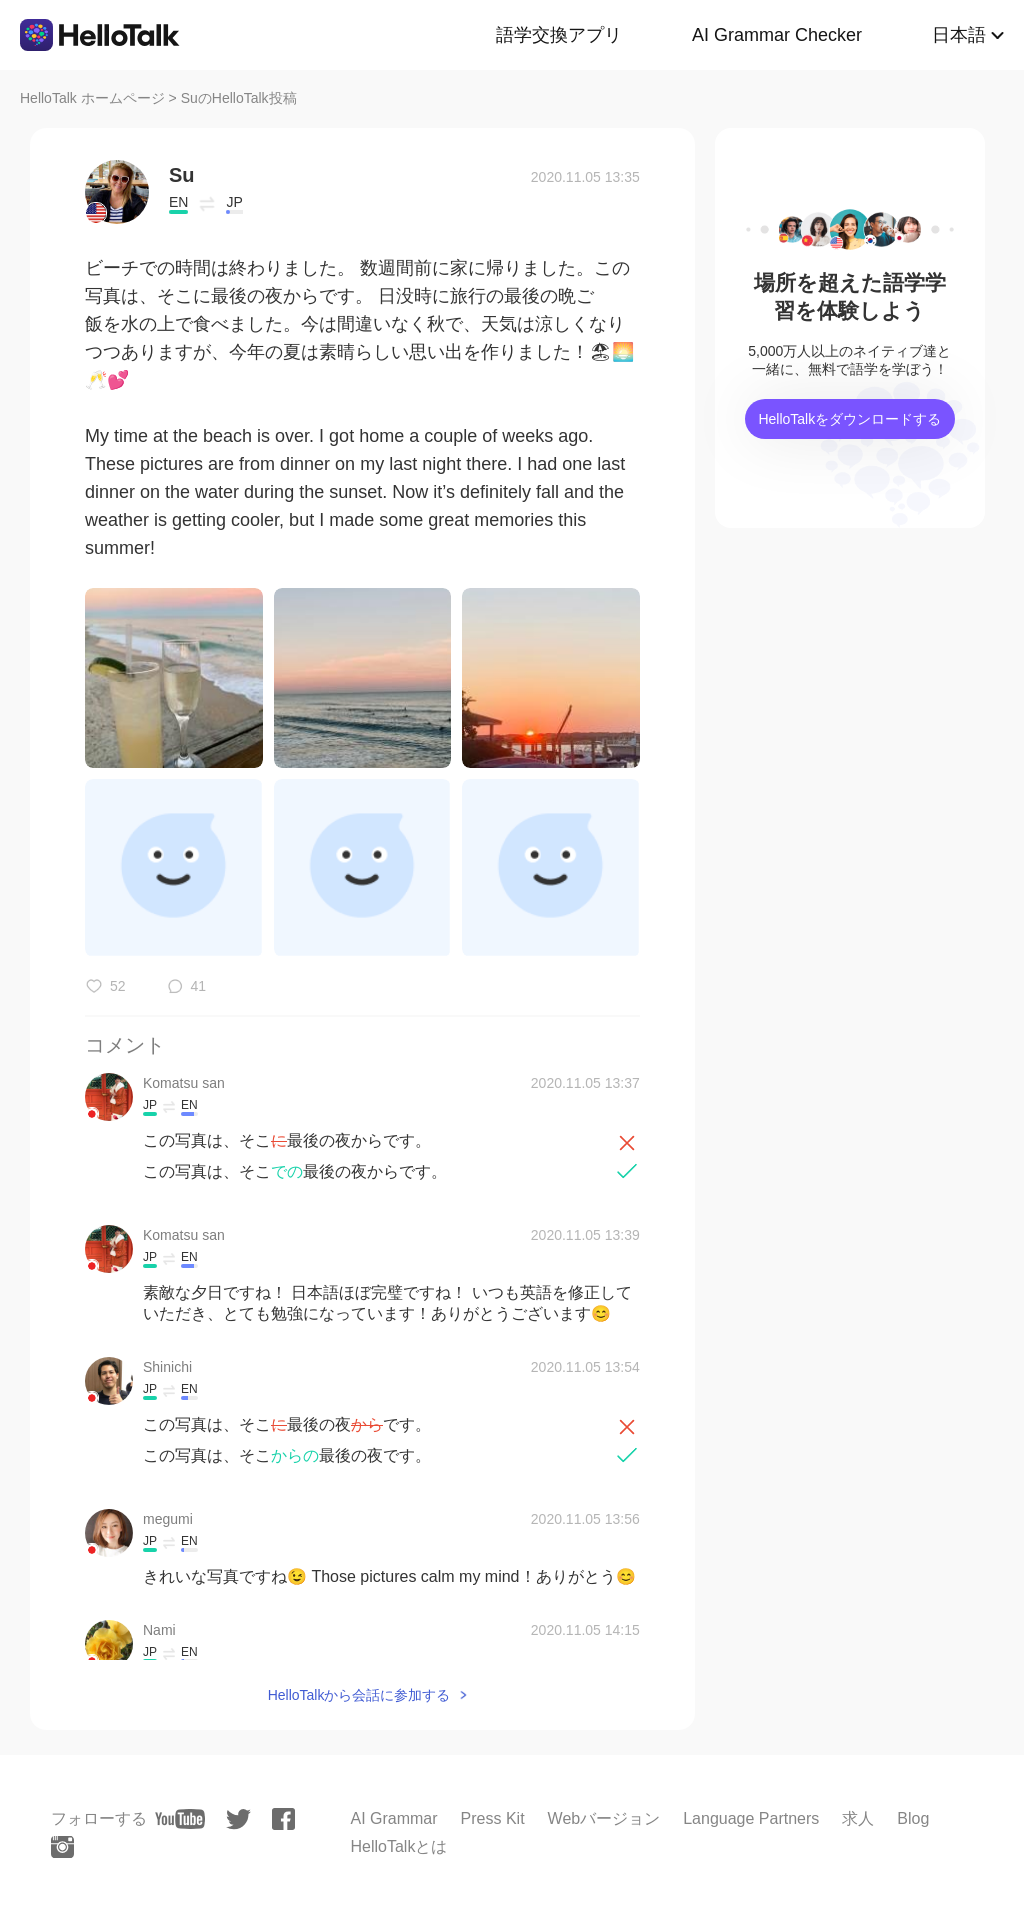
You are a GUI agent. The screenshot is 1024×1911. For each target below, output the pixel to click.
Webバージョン (604, 1818)
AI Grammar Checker (777, 35)
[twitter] (238, 1819)
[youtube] (180, 1819)
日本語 (959, 35)
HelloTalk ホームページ (92, 98)
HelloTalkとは (398, 1846)
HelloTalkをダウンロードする (849, 419)
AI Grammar (393, 1818)
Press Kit (493, 1818)
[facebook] (283, 1819)
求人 (858, 1818)
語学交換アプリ (559, 35)
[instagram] (62, 1847)
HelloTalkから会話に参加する (359, 1695)
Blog (913, 1818)
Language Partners (751, 1818)
